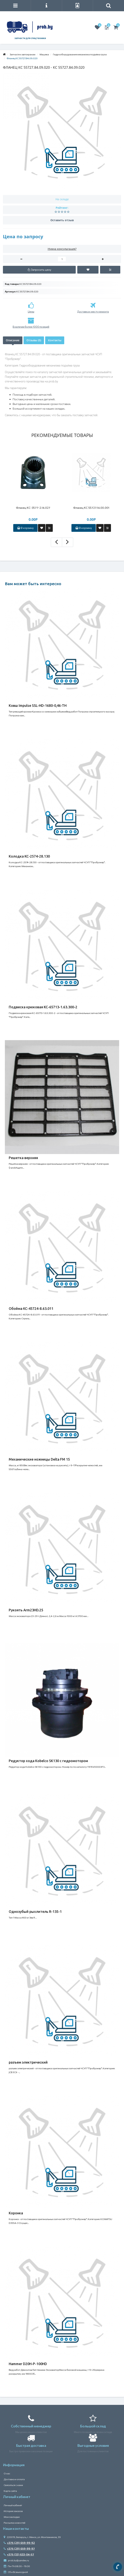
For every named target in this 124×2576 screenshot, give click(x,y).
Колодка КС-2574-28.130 (29, 856)
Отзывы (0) (33, 340)
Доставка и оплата (14, 2479)
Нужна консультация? (62, 249)
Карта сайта (10, 2490)
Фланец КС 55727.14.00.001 (91, 507)
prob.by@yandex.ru (16, 2560)
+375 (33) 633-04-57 (19, 2554)
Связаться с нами (13, 2485)
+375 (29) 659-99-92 (19, 2542)
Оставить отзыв (62, 220)
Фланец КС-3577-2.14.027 (33, 507)
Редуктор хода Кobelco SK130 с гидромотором (48, 1761)
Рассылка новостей (14, 2522)
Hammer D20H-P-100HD (28, 2364)
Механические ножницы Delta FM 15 (39, 1459)
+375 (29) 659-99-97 (19, 2548)
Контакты (54, 340)
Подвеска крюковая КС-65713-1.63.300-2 (43, 1007)
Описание (12, 340)
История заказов (13, 2511)
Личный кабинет (13, 2505)
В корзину (25, 527)
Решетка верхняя (23, 1158)
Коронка (16, 2213)
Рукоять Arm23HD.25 (26, 1610)
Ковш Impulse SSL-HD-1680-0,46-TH (38, 705)
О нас (7, 2473)
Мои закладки (12, 2516)
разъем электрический (28, 2062)
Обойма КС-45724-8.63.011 (31, 1308)
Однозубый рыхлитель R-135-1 (35, 1911)
